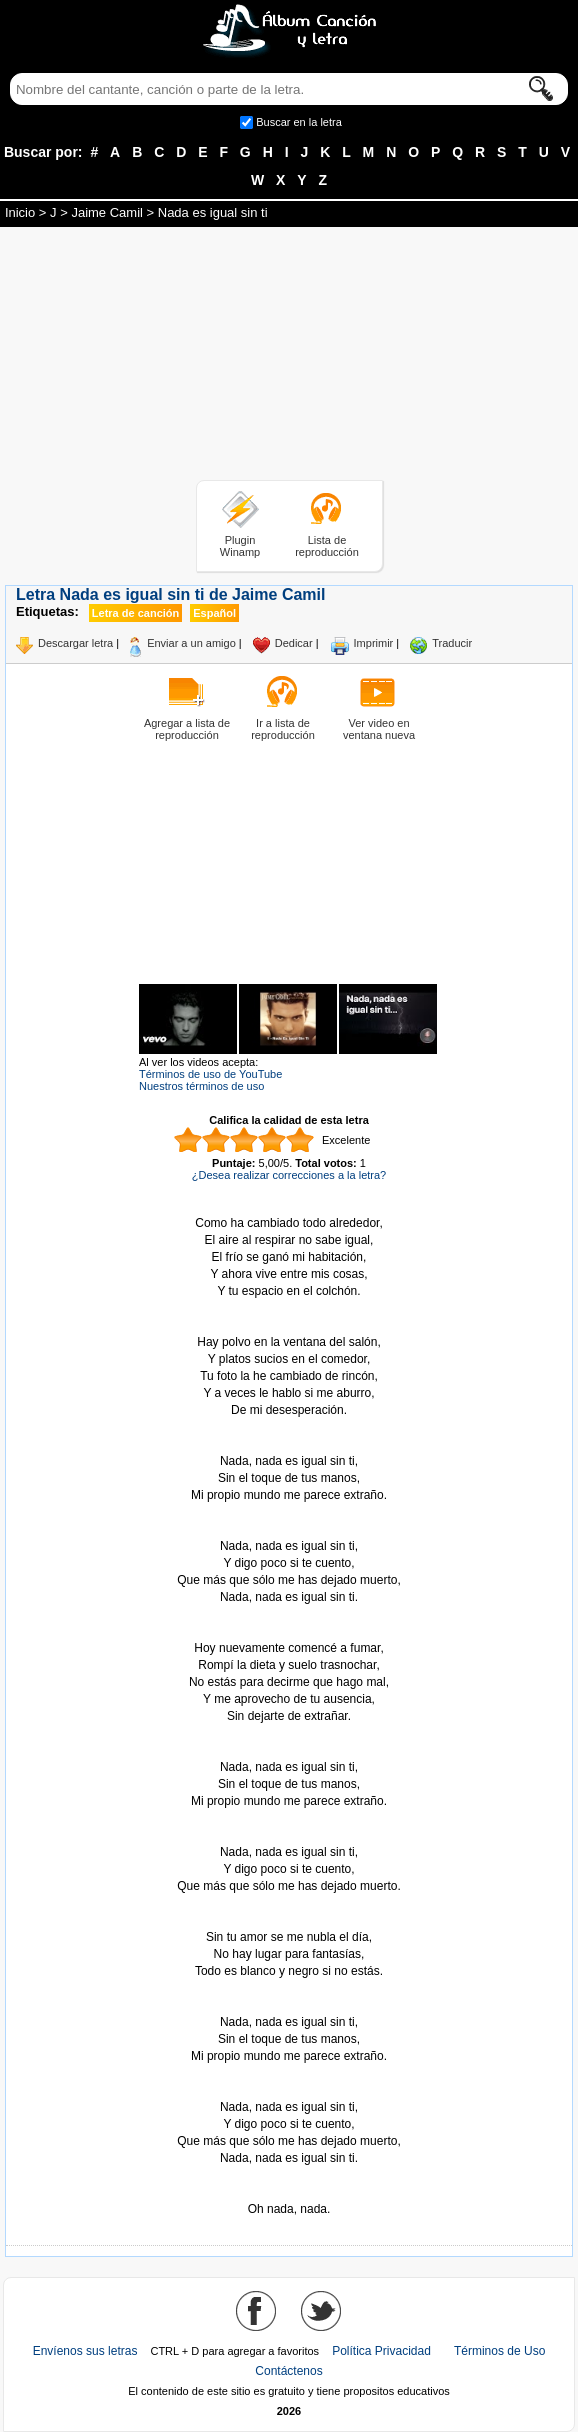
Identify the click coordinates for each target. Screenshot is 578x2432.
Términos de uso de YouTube (210, 1074)
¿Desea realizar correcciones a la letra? (289, 1175)
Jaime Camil (107, 212)
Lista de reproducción (327, 546)
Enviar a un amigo (191, 643)
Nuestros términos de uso (201, 1086)
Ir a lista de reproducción (283, 729)
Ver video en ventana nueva (379, 729)
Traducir (452, 643)
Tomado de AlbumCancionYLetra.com (289, 2192)
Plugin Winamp (240, 546)
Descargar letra (75, 643)
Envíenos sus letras (85, 2351)
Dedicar (294, 643)
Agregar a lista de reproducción (187, 729)
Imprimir (374, 643)
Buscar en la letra (299, 122)
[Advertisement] (289, 357)
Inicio (20, 212)
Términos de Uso (499, 2351)
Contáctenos (288, 2371)
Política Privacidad (381, 2351)
